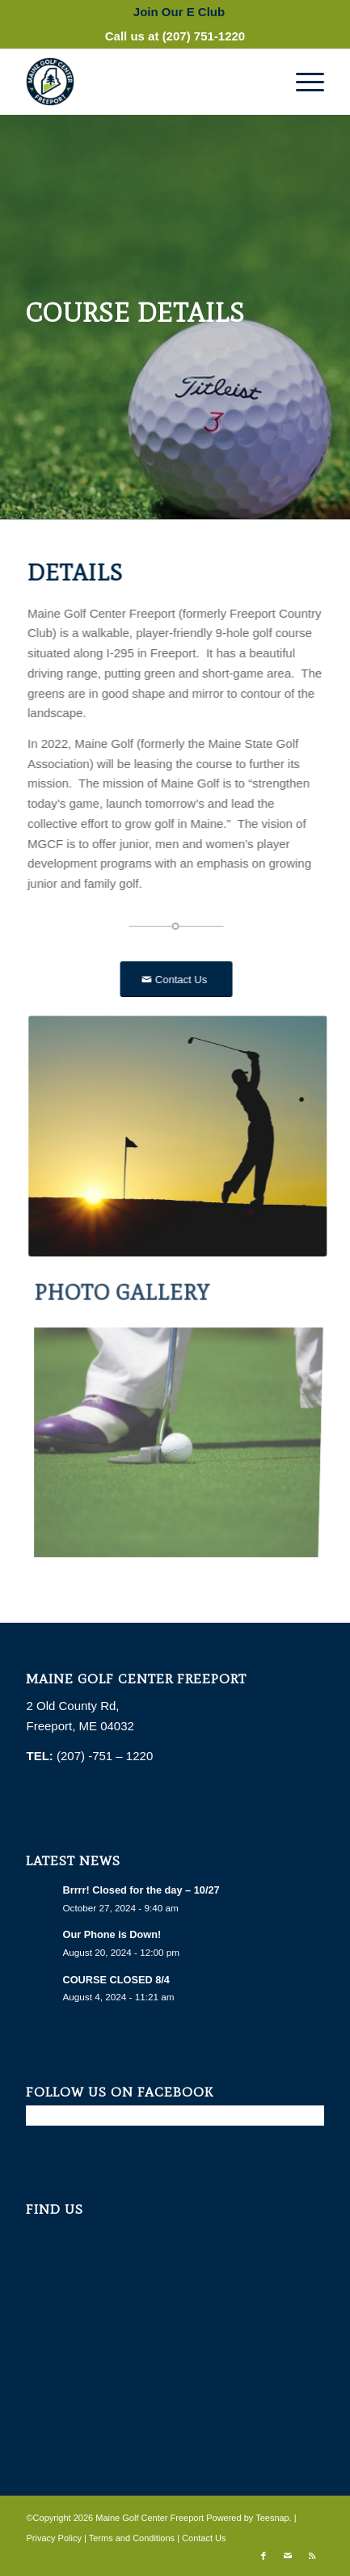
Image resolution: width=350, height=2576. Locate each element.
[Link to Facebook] (263, 2556)
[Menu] (302, 81)
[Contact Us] (172, 979)
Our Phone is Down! (111, 1934)
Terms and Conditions (132, 2538)
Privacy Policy (53, 2538)
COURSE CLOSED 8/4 (116, 1980)
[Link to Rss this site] (312, 2556)
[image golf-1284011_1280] (180, 1435)
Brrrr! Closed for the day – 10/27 (140, 1890)
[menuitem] (179, 12)
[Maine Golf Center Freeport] (145, 81)
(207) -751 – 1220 (106, 1756)
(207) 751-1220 (204, 36)
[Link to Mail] (288, 2556)
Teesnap (272, 2518)
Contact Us (204, 2538)
